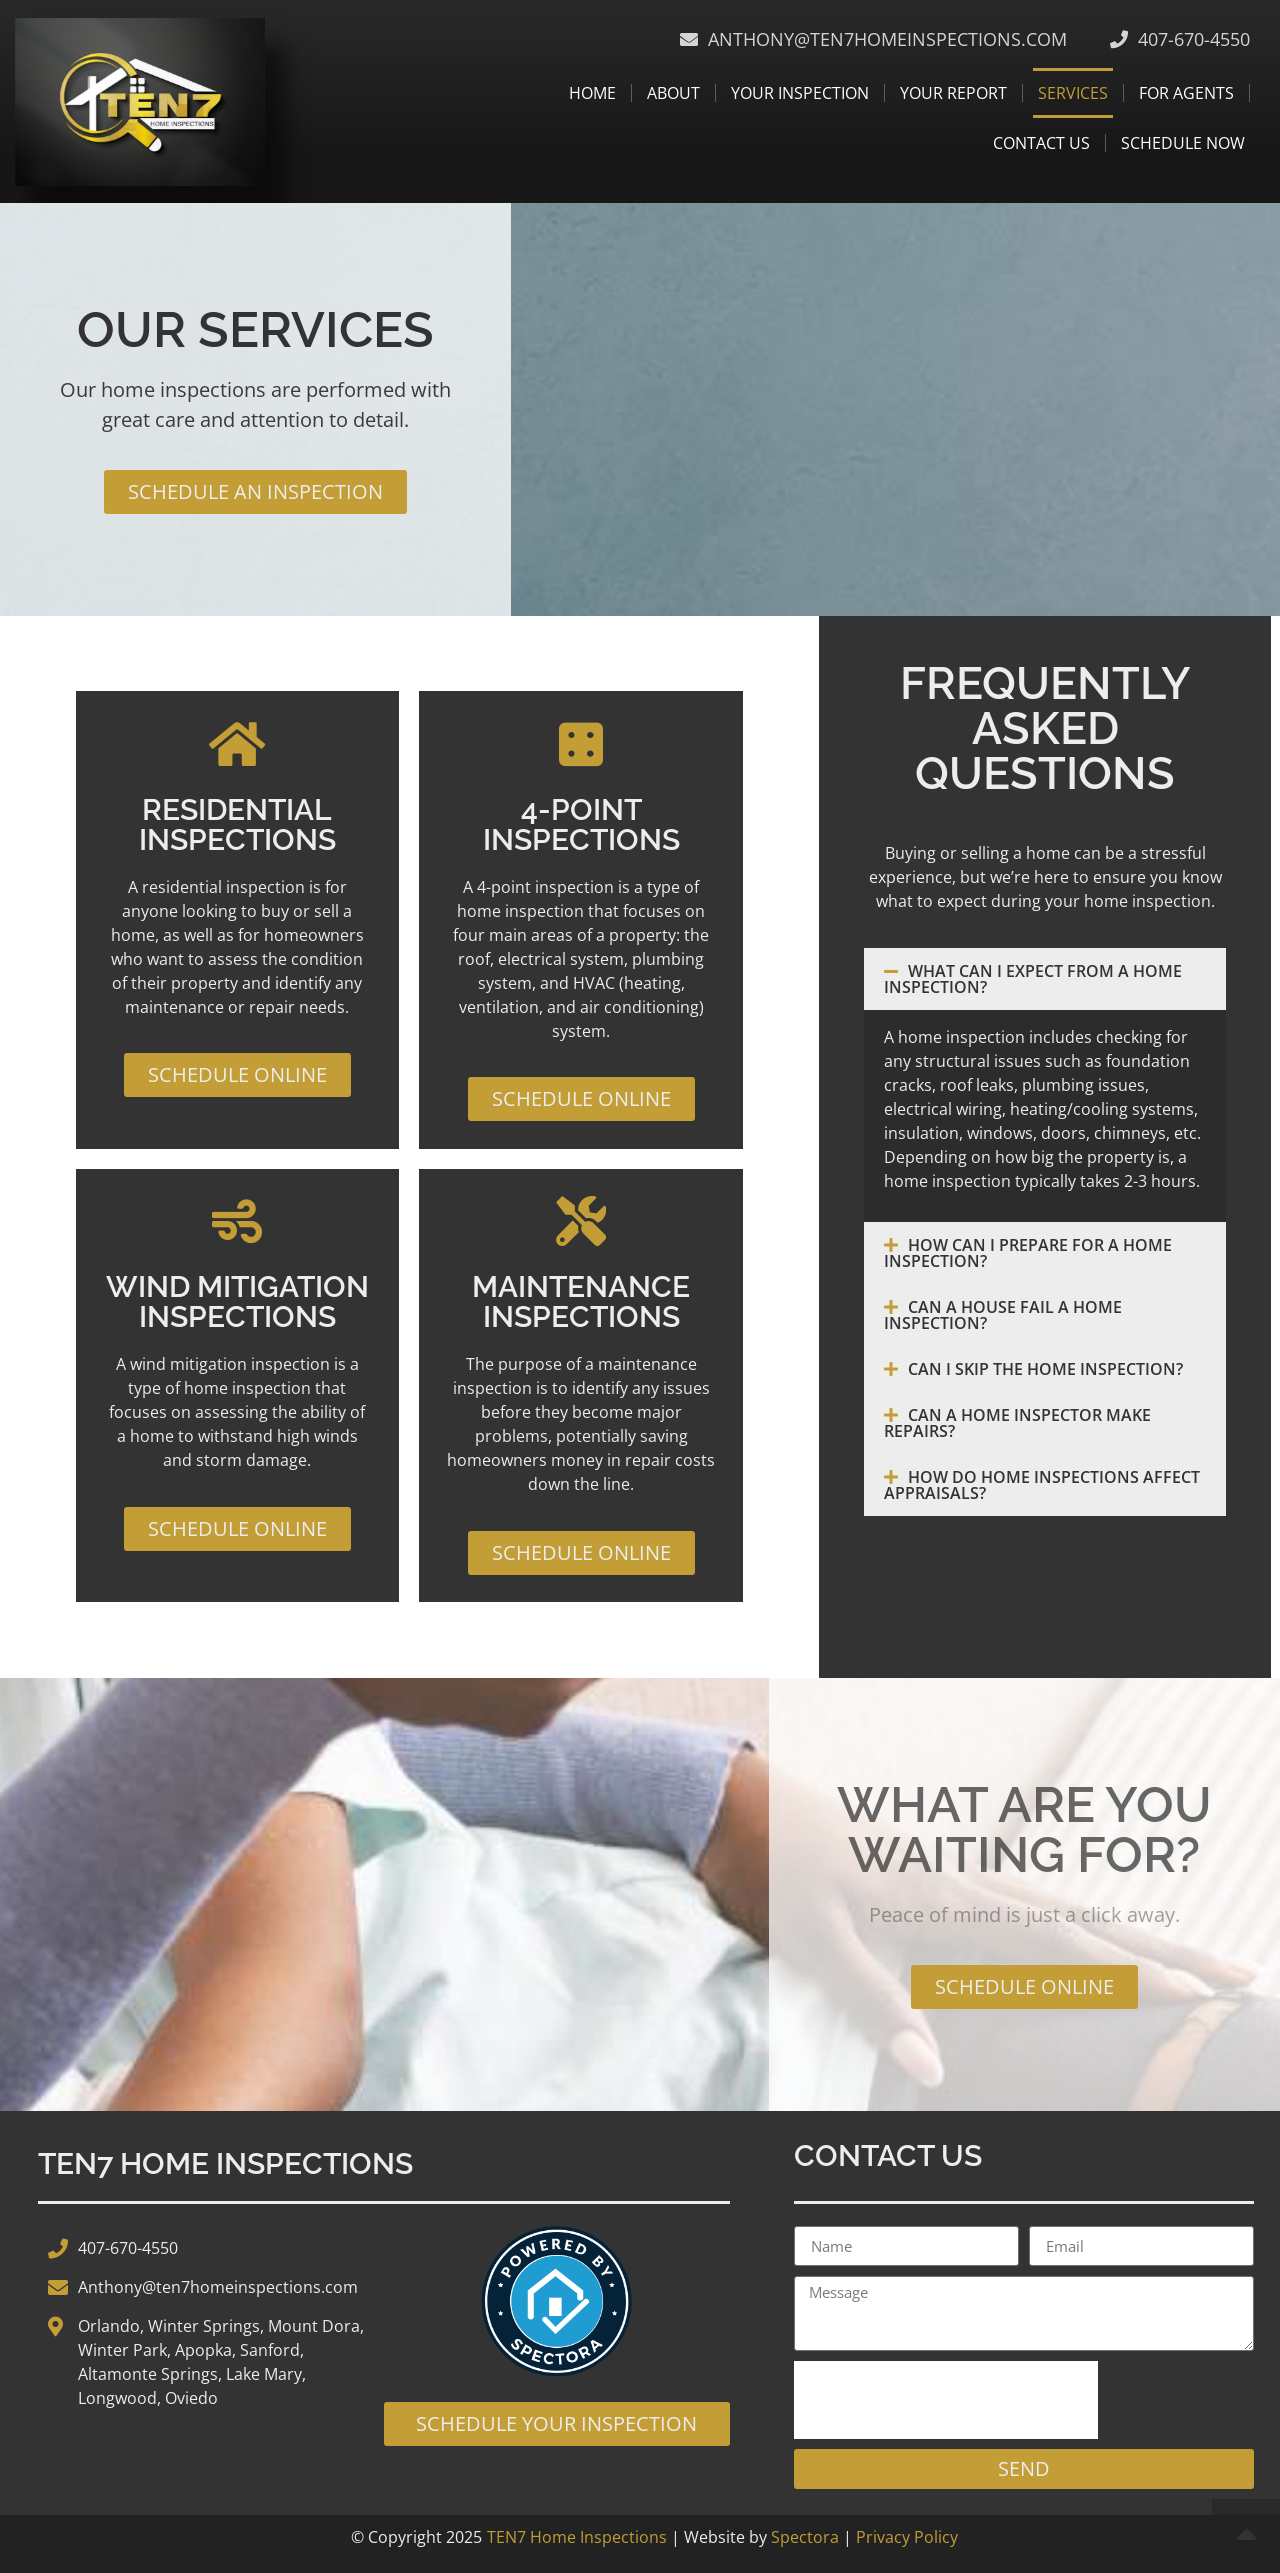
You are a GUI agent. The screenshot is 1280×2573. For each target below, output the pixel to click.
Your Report (953, 93)
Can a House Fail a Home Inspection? (1003, 1315)
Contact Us (1041, 143)
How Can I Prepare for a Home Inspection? (1028, 1253)
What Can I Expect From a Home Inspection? (1033, 979)
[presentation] (946, 2400)
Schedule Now (1183, 143)
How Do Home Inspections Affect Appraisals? (1042, 1485)
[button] (1045, 979)
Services (1073, 93)
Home (592, 93)
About (673, 93)
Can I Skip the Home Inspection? (1045, 1369)
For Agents (1186, 93)
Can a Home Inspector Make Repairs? (1017, 1423)
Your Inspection (800, 93)
